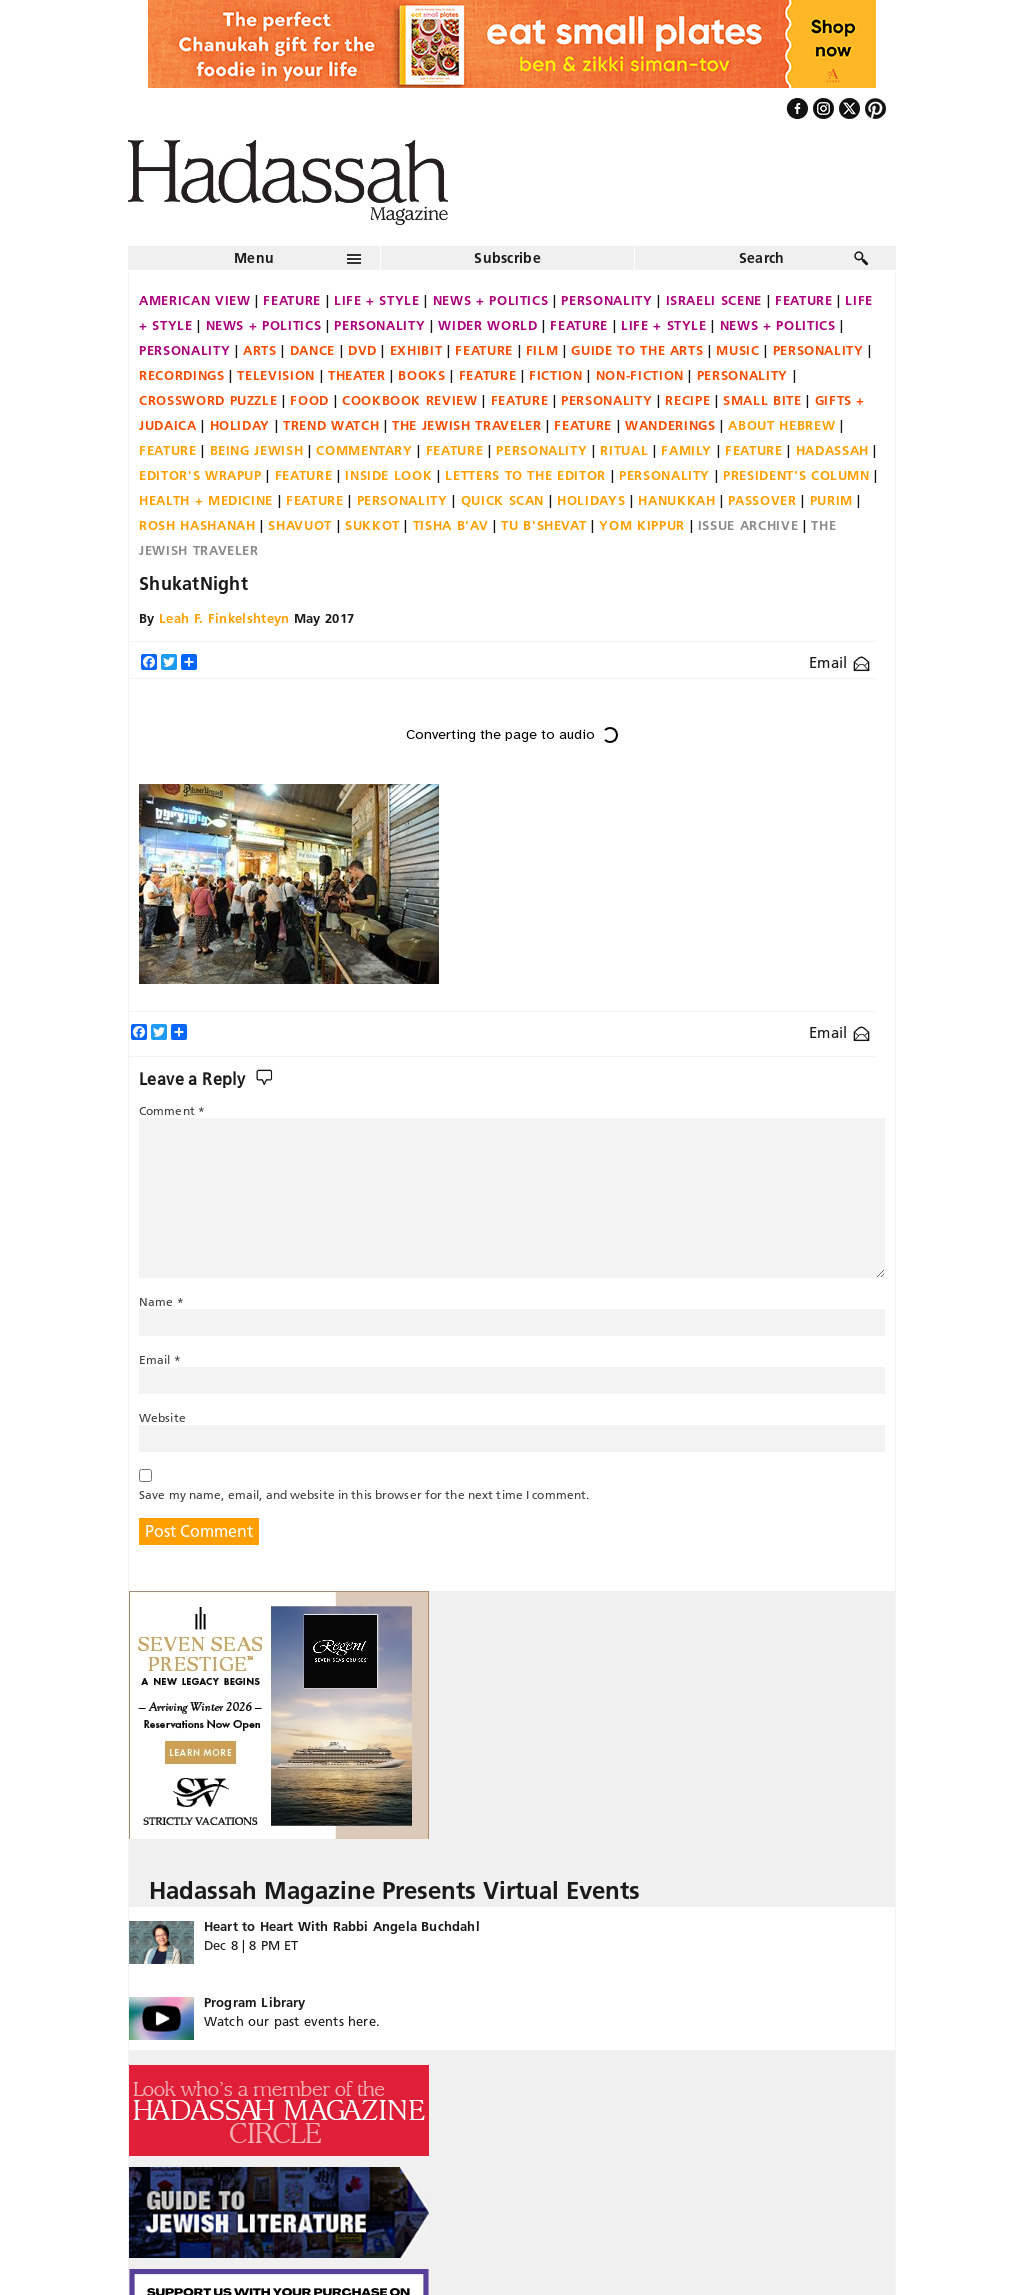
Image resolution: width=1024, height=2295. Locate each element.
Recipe (687, 400)
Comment (172, 1110)
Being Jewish (257, 450)
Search (762, 258)
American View (194, 300)
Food (309, 400)
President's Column (796, 475)
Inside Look (388, 475)
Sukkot (372, 525)
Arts (260, 350)
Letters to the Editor (525, 475)
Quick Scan (503, 500)
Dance (312, 350)
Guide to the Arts (637, 350)
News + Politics (491, 300)
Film (542, 350)
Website (162, 1417)
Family (686, 450)
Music (737, 350)
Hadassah (832, 450)
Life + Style (377, 300)
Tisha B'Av (451, 525)
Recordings (182, 375)
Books (421, 375)
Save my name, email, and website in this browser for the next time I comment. (364, 1494)
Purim (831, 500)
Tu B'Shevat (543, 525)
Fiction (556, 375)
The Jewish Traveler (466, 425)
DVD (362, 350)
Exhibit (416, 350)
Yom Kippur (642, 525)
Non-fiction (640, 375)
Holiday (240, 425)
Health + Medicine (206, 500)
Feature (292, 300)
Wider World (487, 325)
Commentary (364, 450)
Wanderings (670, 425)
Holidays (591, 500)
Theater (357, 375)
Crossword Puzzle (208, 400)
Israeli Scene (714, 300)
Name (161, 1301)
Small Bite (762, 400)
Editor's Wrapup (200, 475)
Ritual (624, 450)
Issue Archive (748, 525)
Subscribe (507, 258)
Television (276, 375)
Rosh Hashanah (197, 525)
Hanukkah (676, 500)
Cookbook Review (410, 400)
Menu (254, 258)
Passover (762, 500)
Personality (606, 300)
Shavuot (300, 525)
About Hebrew (781, 425)
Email (839, 662)
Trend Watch (331, 425)
